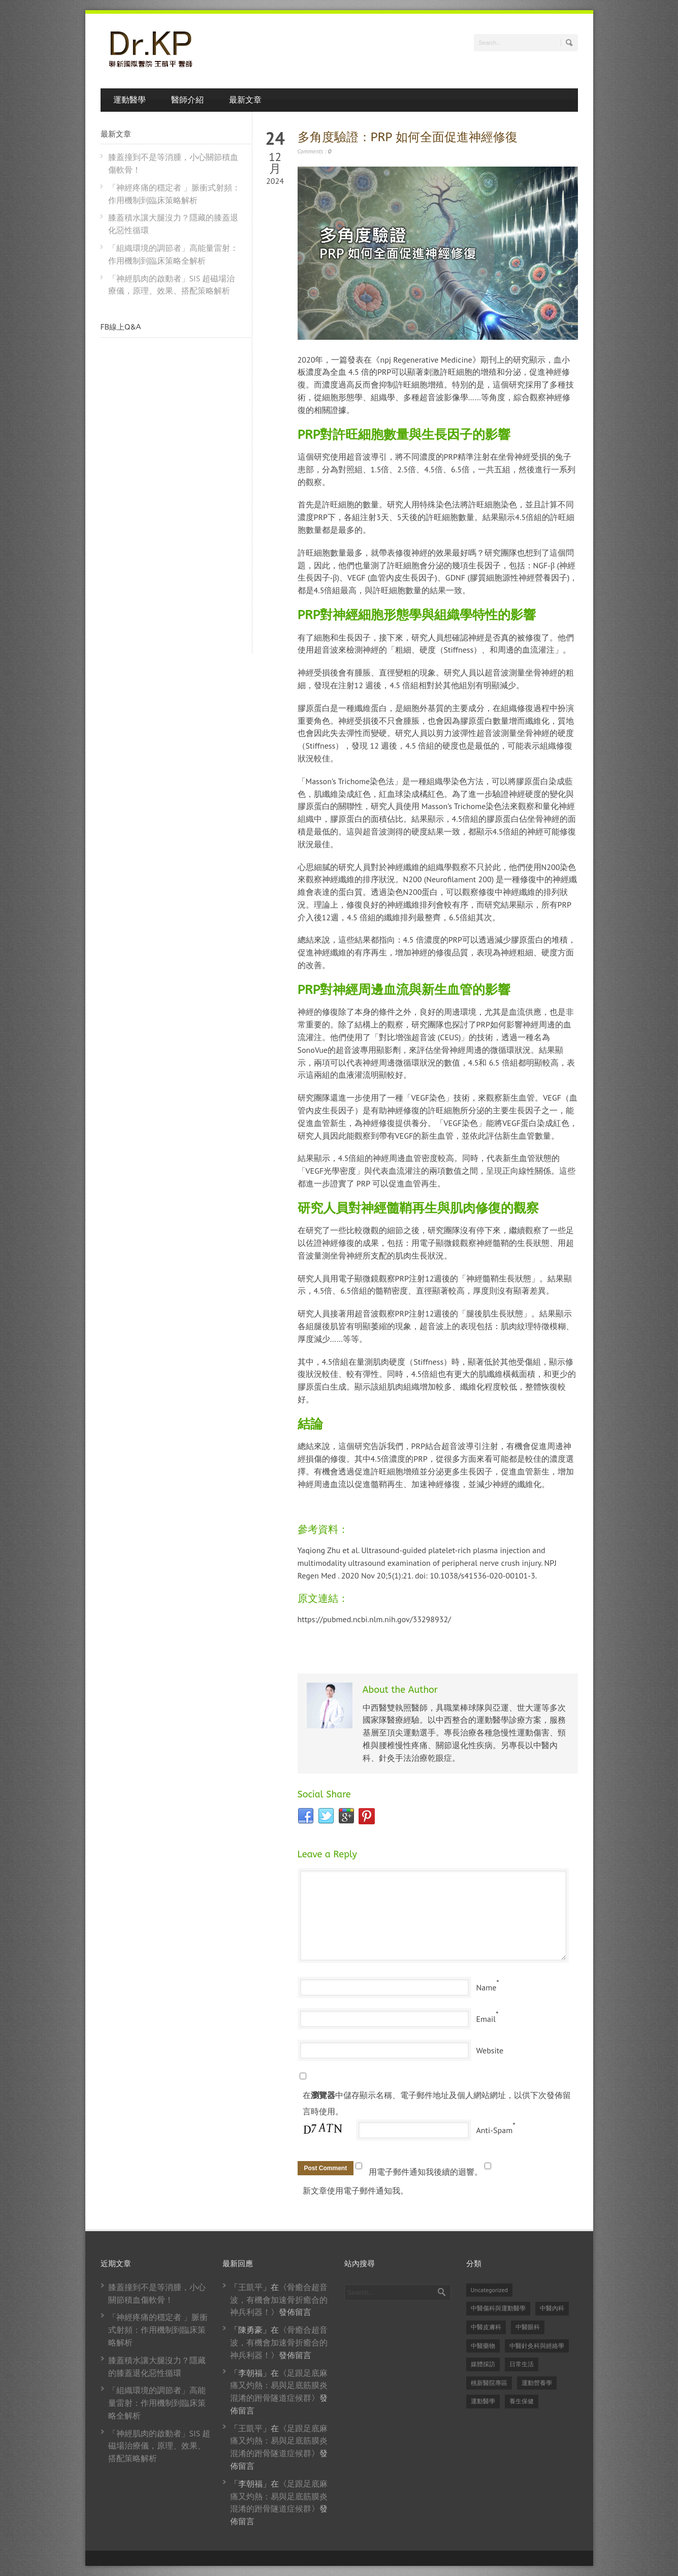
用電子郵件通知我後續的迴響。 (425, 2172)
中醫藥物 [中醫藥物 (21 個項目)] (483, 2345)
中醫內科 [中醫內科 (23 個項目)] (552, 2308)
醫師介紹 (187, 100)
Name (486, 1987)
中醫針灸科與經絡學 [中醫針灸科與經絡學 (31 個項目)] (536, 2345)
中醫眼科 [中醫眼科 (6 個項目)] (527, 2327)
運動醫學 (129, 100)
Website (490, 2050)
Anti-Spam (494, 2130)
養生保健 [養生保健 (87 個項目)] (521, 2401)
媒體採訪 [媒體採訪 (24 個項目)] (483, 2364)
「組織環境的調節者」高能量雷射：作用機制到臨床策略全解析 (157, 2403)
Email (486, 2019)
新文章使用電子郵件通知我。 (355, 2190)
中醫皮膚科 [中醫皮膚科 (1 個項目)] (486, 2327)
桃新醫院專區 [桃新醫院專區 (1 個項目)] (489, 2383)
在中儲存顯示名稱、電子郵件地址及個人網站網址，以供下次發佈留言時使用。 (437, 2103)
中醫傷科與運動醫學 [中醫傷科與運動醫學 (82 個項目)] (498, 2308)
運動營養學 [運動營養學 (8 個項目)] (537, 2383)
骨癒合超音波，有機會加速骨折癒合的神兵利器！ (279, 2299)
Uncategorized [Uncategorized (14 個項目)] (489, 2290)
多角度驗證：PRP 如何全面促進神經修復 (408, 137)
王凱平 (250, 2287)
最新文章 (245, 100)
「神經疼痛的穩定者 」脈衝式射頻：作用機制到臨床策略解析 (158, 2329)
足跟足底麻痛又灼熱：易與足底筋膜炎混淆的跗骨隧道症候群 (279, 2385)
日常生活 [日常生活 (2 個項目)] (521, 2364)
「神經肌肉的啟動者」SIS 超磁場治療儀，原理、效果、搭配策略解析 (159, 2446)
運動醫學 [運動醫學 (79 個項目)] (483, 2401)
